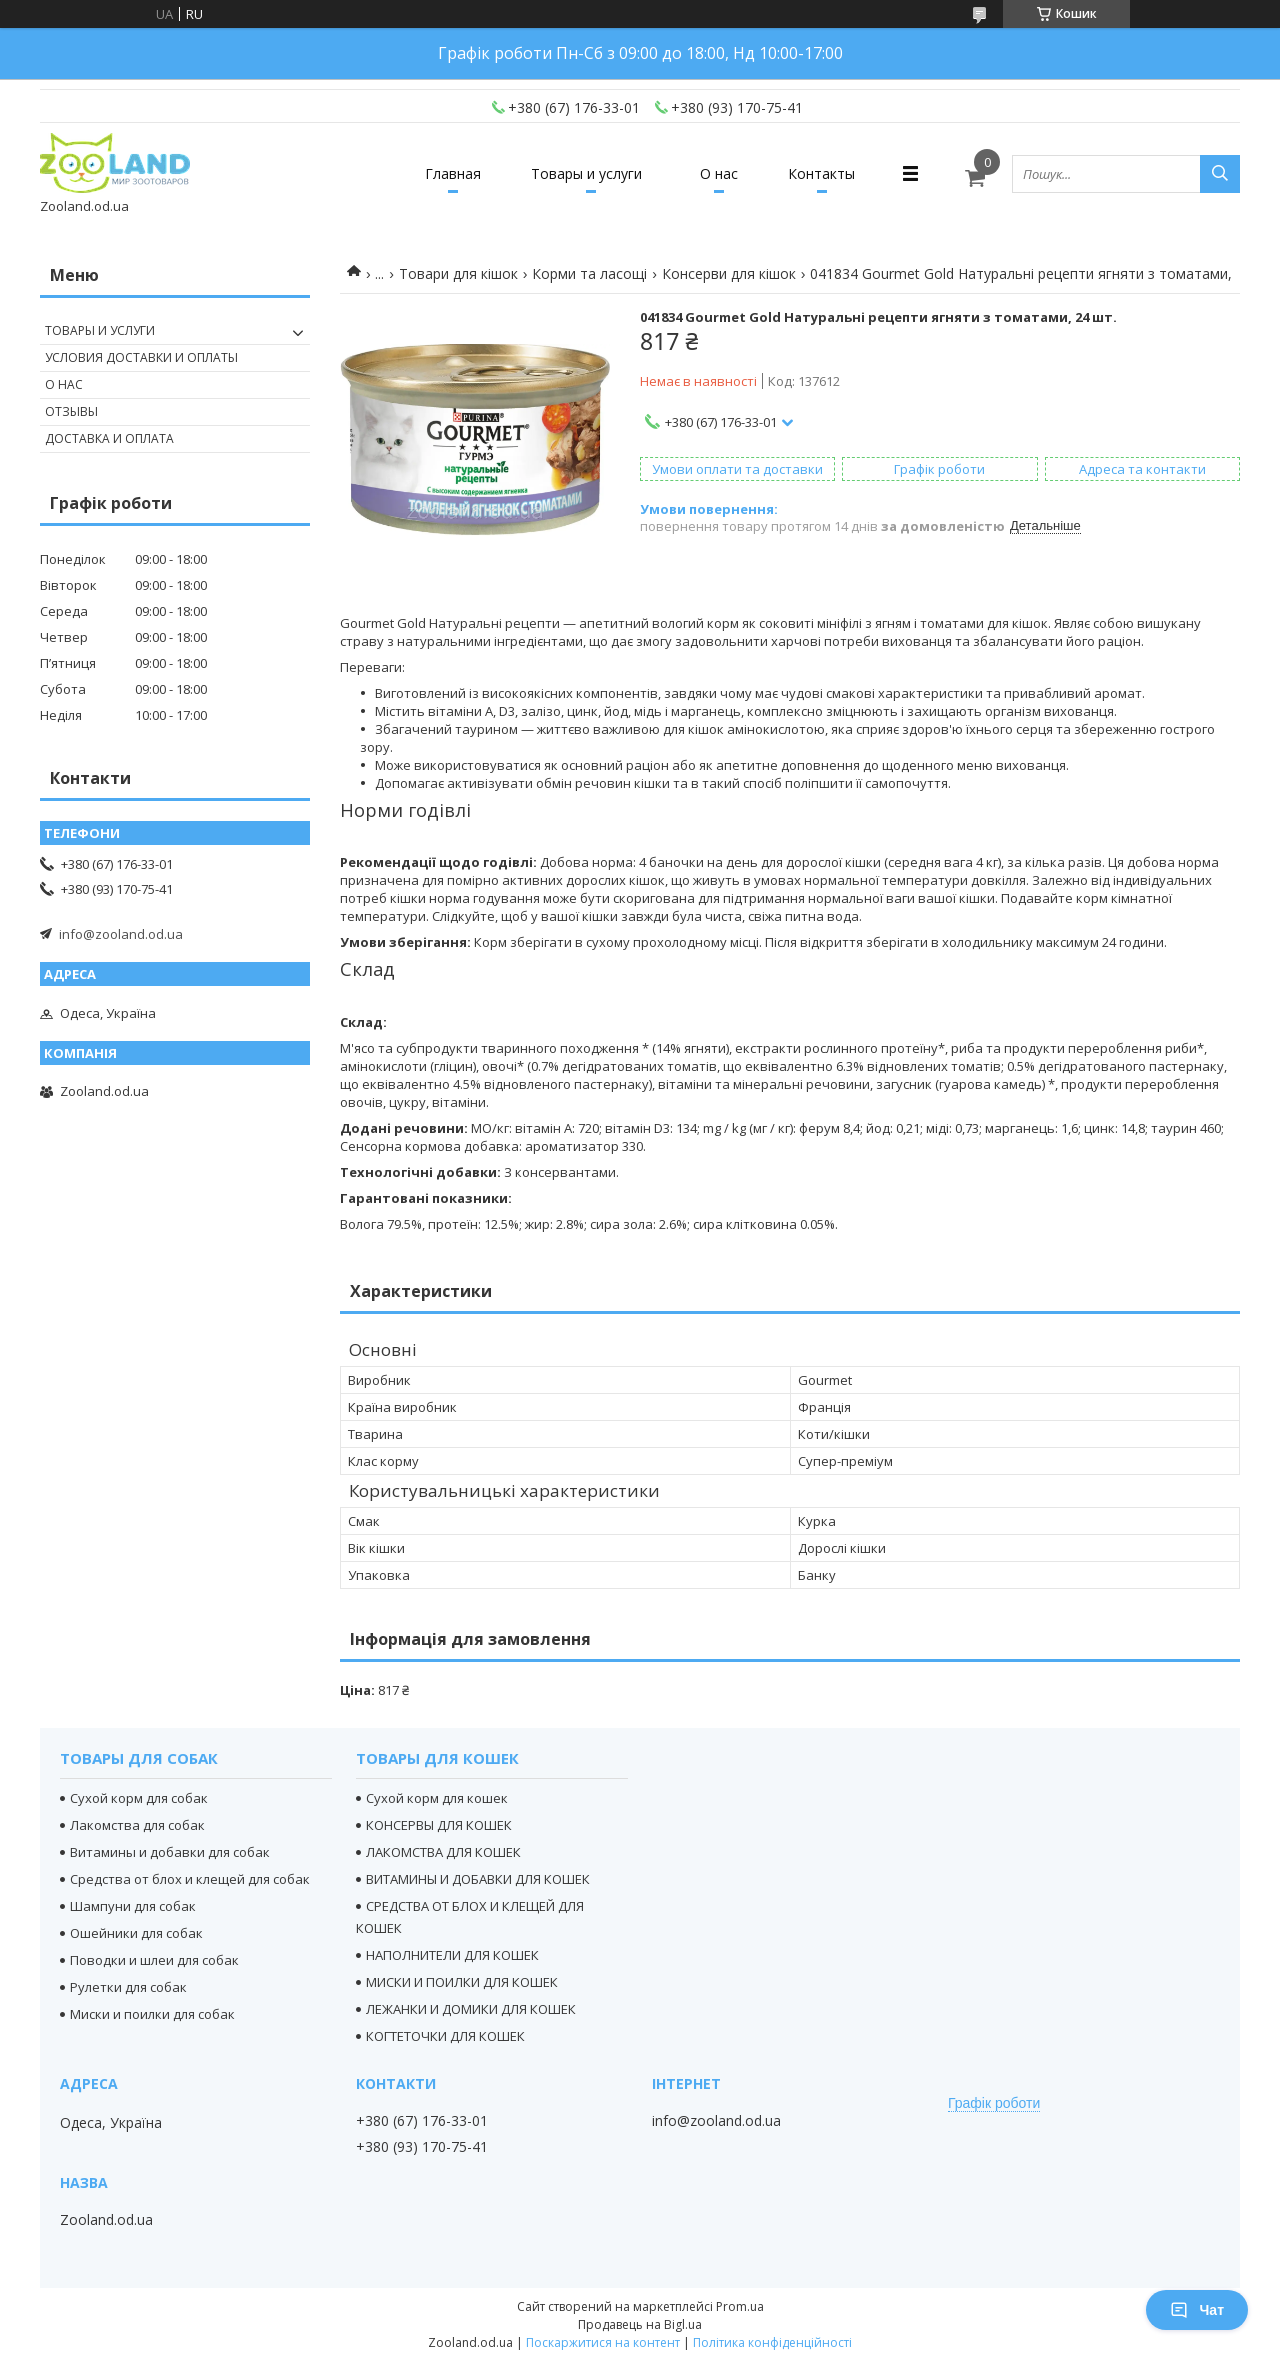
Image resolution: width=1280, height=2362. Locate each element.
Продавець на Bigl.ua (640, 2324)
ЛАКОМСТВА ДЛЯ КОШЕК (443, 1852)
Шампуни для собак (133, 1906)
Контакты (821, 173)
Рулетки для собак (128, 1987)
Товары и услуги (586, 173)
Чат (1197, 2310)
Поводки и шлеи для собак (154, 1960)
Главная (453, 173)
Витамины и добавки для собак (170, 1852)
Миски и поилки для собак (152, 2014)
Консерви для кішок (729, 273)
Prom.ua (740, 2306)
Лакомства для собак (137, 1825)
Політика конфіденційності (772, 2342)
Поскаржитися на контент (603, 2342)
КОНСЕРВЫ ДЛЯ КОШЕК (439, 1825)
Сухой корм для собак (139, 1798)
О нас (719, 173)
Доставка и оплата (109, 438)
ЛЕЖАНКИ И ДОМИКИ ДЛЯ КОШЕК (471, 2009)
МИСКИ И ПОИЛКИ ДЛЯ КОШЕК (462, 1982)
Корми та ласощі (589, 273)
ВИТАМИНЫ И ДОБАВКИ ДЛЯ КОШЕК (478, 1879)
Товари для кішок (458, 273)
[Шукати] (1220, 174)
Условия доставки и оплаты (141, 357)
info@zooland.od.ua (121, 934)
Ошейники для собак (136, 1933)
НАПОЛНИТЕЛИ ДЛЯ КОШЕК (452, 1955)
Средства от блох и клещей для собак (190, 1879)
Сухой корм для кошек (437, 1798)
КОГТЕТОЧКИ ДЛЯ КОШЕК (445, 2036)
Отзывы (71, 411)
